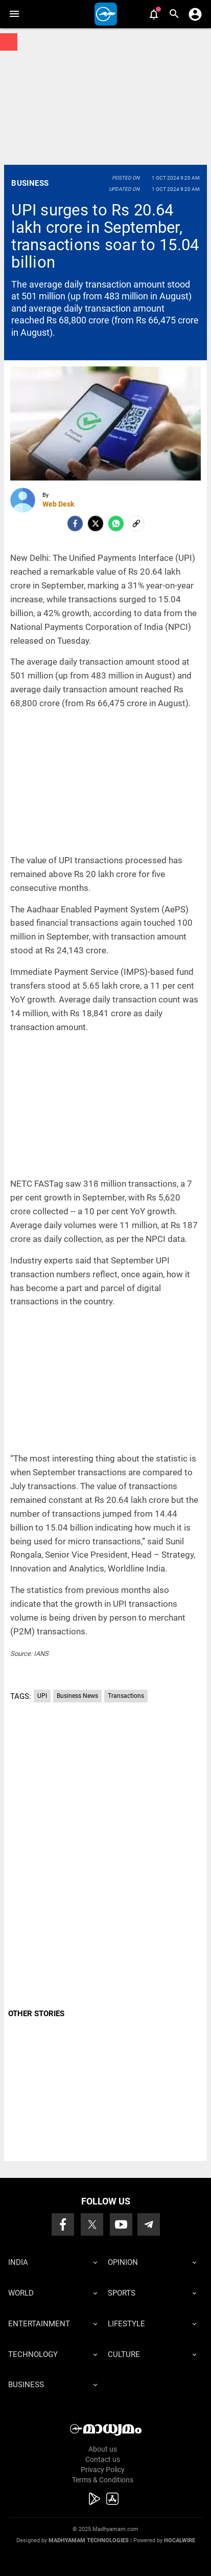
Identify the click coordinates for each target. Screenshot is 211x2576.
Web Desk (58, 504)
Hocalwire (179, 2540)
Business (30, 183)
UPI (42, 1695)
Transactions (126, 1695)
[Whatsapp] (116, 523)
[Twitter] (95, 523)
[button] (14, 14)
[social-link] (136, 523)
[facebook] (75, 523)
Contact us (102, 2459)
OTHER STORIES (36, 2013)
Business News (77, 1695)
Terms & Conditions (102, 2480)
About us (102, 2449)
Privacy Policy (103, 2469)
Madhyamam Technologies (89, 2540)
